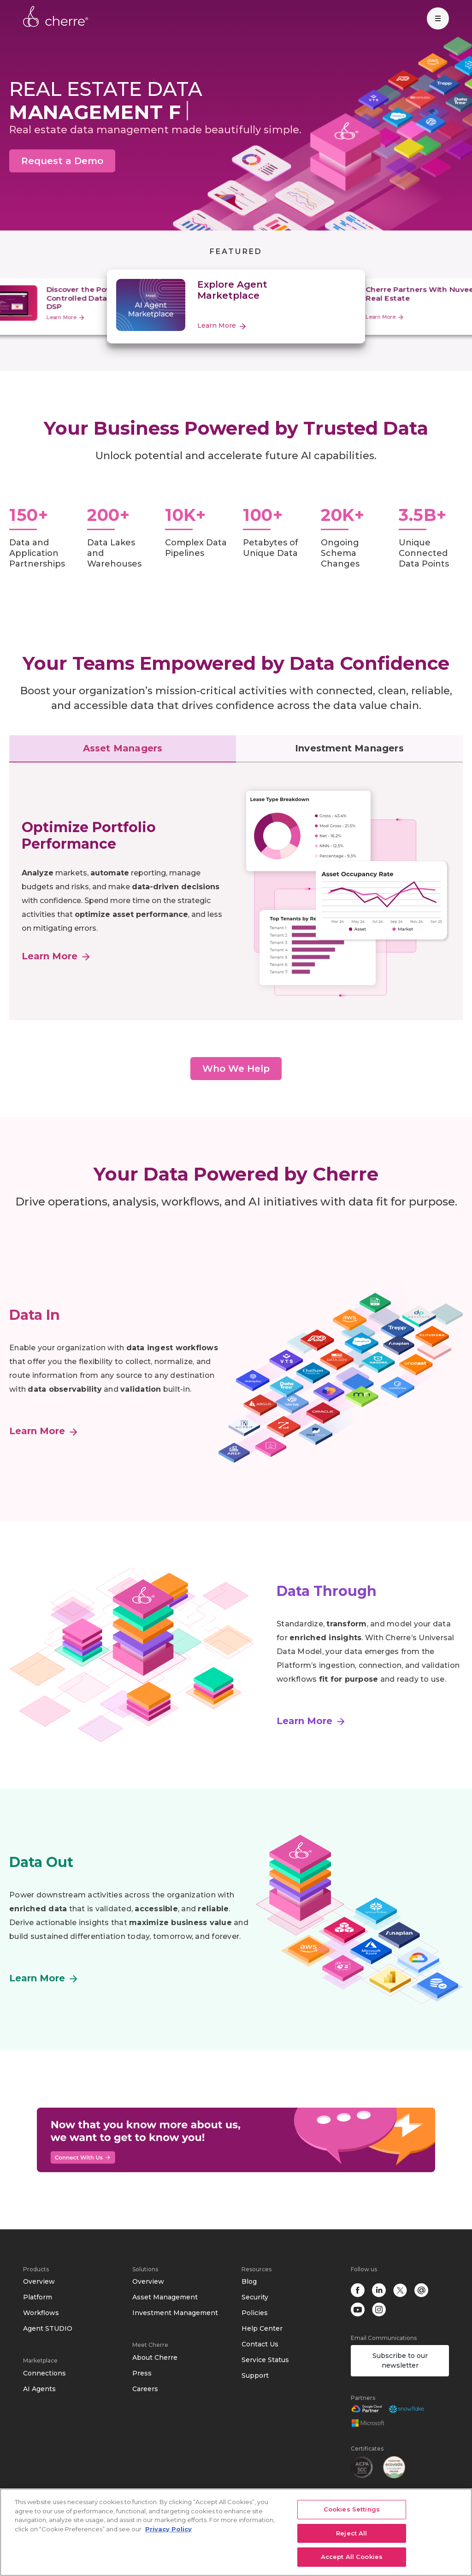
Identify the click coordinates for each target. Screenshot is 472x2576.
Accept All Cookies (352, 2556)
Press (142, 2373)
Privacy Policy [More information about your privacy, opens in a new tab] (168, 2529)
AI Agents (39, 2389)
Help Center (262, 2328)
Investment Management (175, 2313)
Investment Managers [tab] (349, 748)
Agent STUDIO (47, 2328)
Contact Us (260, 2344)
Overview (39, 2281)
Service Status (265, 2360)
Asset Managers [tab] (123, 748)
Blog (249, 2281)
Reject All (351, 2533)
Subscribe (400, 2360)
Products (36, 2269)
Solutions (145, 2269)
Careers (145, 2389)
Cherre (55, 16)
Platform (37, 2297)
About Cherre (154, 2357)
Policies (255, 2313)
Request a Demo (62, 160)
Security (255, 2297)
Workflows (41, 2313)
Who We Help (236, 1068)
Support (255, 2375)
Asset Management (165, 2297)
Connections (44, 2373)
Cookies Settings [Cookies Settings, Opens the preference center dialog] (352, 2509)
